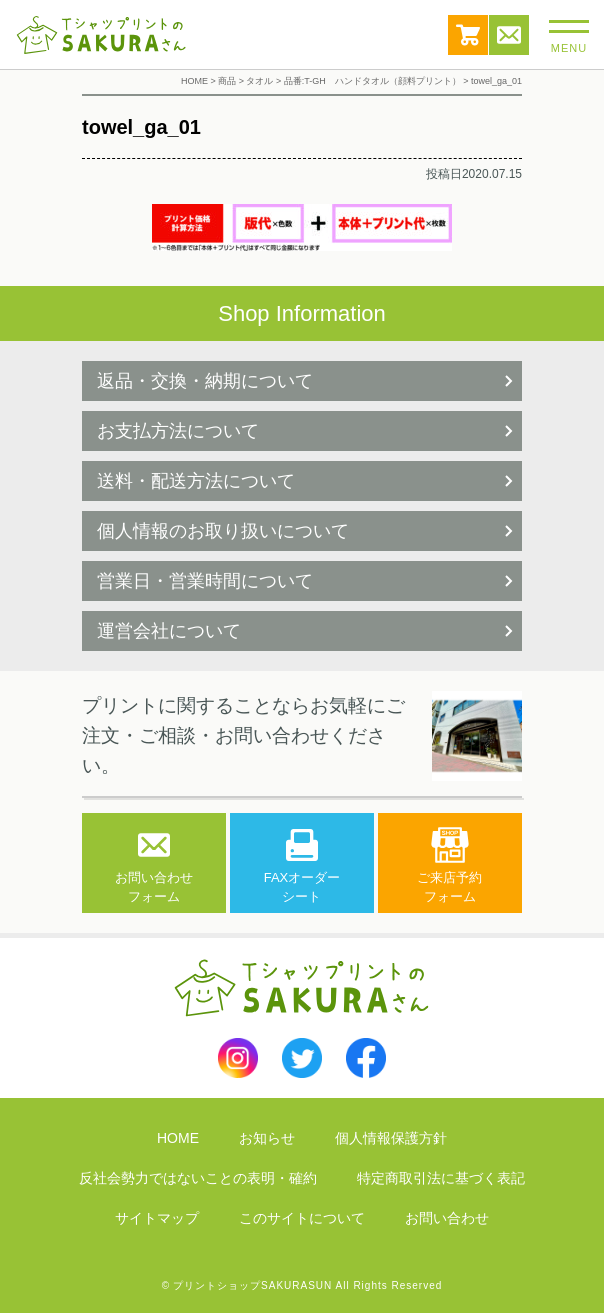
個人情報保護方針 (391, 1138)
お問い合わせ (509, 35)
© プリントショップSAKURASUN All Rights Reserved (302, 1285)
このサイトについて (302, 1218)
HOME (178, 1138)
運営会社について (169, 631)
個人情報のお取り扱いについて (223, 531)
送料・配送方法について (196, 481)
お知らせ (267, 1138)
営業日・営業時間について (205, 581)
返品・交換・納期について (205, 381)
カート (468, 35)
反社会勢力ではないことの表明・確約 (198, 1178)
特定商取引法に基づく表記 (441, 1178)
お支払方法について (178, 431)
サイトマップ (157, 1218)
